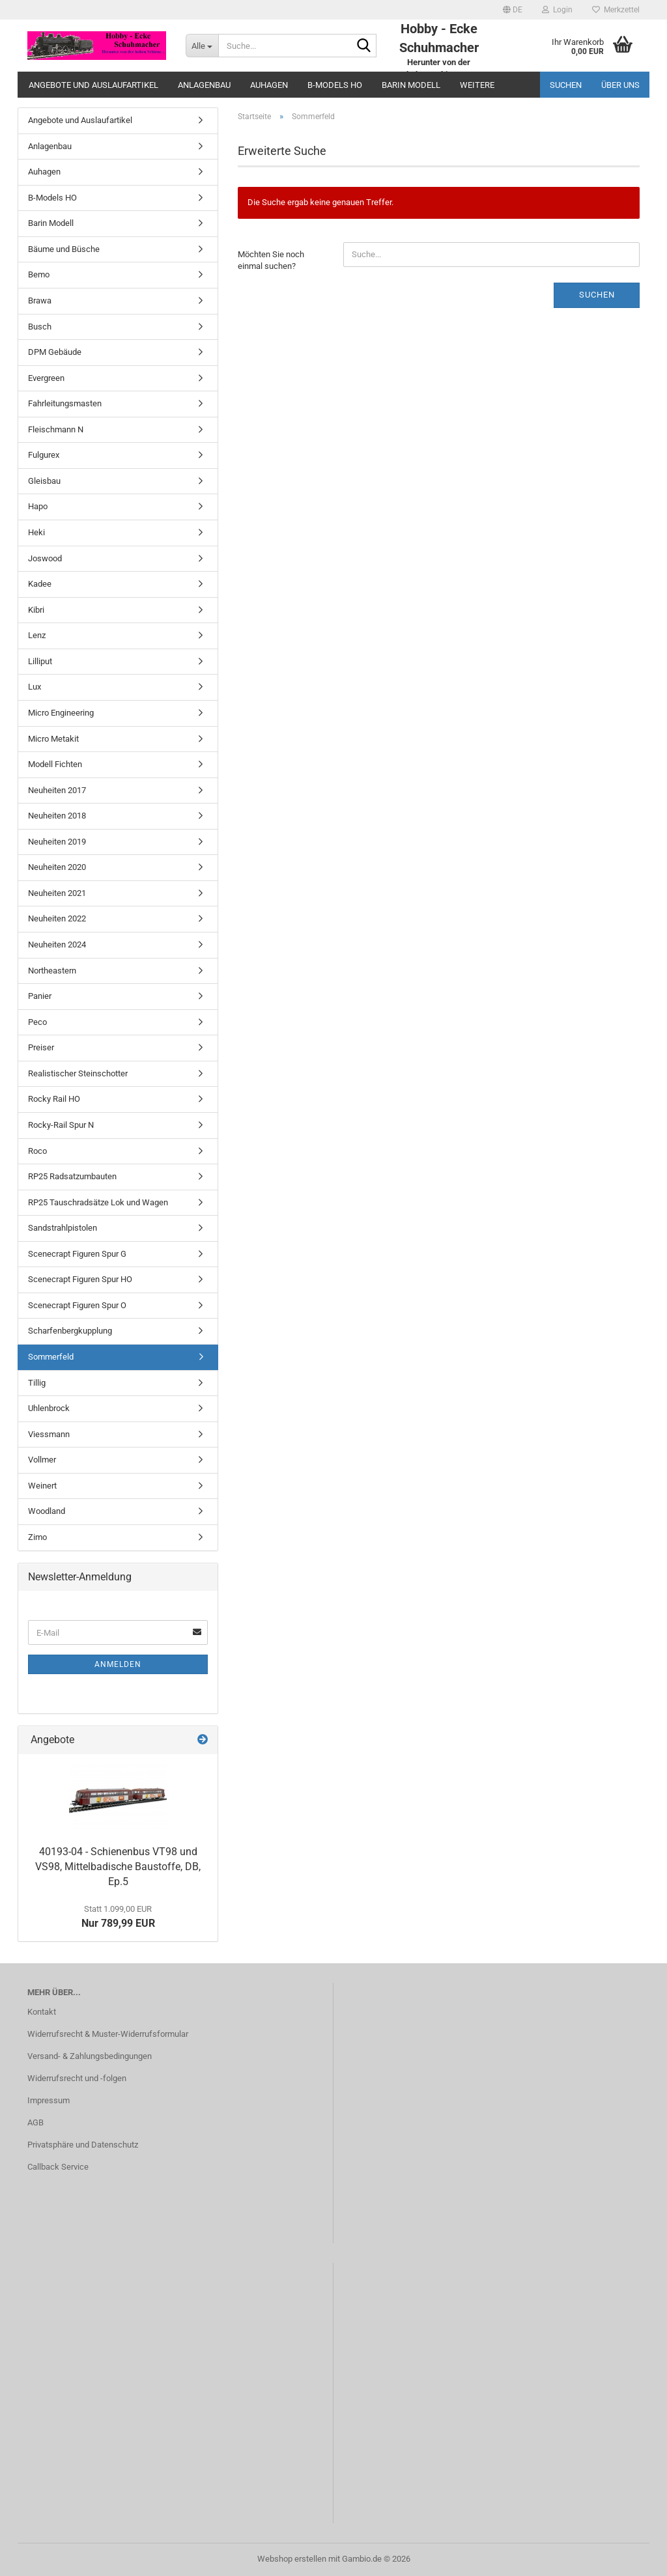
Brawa (39, 300)
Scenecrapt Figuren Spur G (77, 1254)
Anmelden (117, 1664)
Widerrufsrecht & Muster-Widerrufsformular (107, 2034)
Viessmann (49, 1434)
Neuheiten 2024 (57, 944)
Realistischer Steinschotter (78, 1073)
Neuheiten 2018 (57, 815)
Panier (39, 996)
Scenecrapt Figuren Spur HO (80, 1279)
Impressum (48, 2100)
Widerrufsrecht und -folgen (76, 2078)
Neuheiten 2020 (57, 867)
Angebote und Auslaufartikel (93, 85)
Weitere (477, 85)
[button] (512, 10)
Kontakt (41, 2012)
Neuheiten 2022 (57, 918)
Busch (39, 326)
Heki (36, 532)
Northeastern (52, 970)
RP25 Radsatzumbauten (72, 1176)
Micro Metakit (53, 739)
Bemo (39, 274)
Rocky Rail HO (54, 1099)
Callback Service (58, 2167)
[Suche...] (202, 45)
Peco (37, 1022)
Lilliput (40, 661)
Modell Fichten (55, 764)
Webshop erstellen (291, 2559)
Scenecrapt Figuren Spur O (77, 1305)
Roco (37, 1151)
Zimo (37, 1537)
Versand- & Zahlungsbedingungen (89, 2056)
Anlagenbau (204, 85)
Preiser (41, 1047)
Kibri (36, 610)
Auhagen (269, 85)
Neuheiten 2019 (57, 842)
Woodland (46, 1511)
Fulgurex (43, 455)
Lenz (37, 635)
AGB (35, 2122)
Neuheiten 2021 (57, 893)
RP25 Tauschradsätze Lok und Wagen (98, 1202)
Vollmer (42, 1459)
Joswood (45, 558)
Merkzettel (616, 9)
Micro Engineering (61, 713)
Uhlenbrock (49, 1408)
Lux (34, 687)
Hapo (38, 506)
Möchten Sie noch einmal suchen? (271, 260)
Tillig (37, 1383)
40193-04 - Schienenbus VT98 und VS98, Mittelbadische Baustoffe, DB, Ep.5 (118, 1866)
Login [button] (557, 9)
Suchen (566, 85)
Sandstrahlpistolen (62, 1228)
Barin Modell (411, 85)
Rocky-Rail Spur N (61, 1125)
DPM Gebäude (54, 352)
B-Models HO (334, 85)
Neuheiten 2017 (57, 790)
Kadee (39, 584)
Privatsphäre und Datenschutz (82, 2144)
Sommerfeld (51, 1357)
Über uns (620, 85)
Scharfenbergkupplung (70, 1331)
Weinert (42, 1486)
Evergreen (46, 378)
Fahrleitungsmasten (65, 403)
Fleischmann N (55, 429)
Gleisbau (44, 481)
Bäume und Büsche (64, 249)
